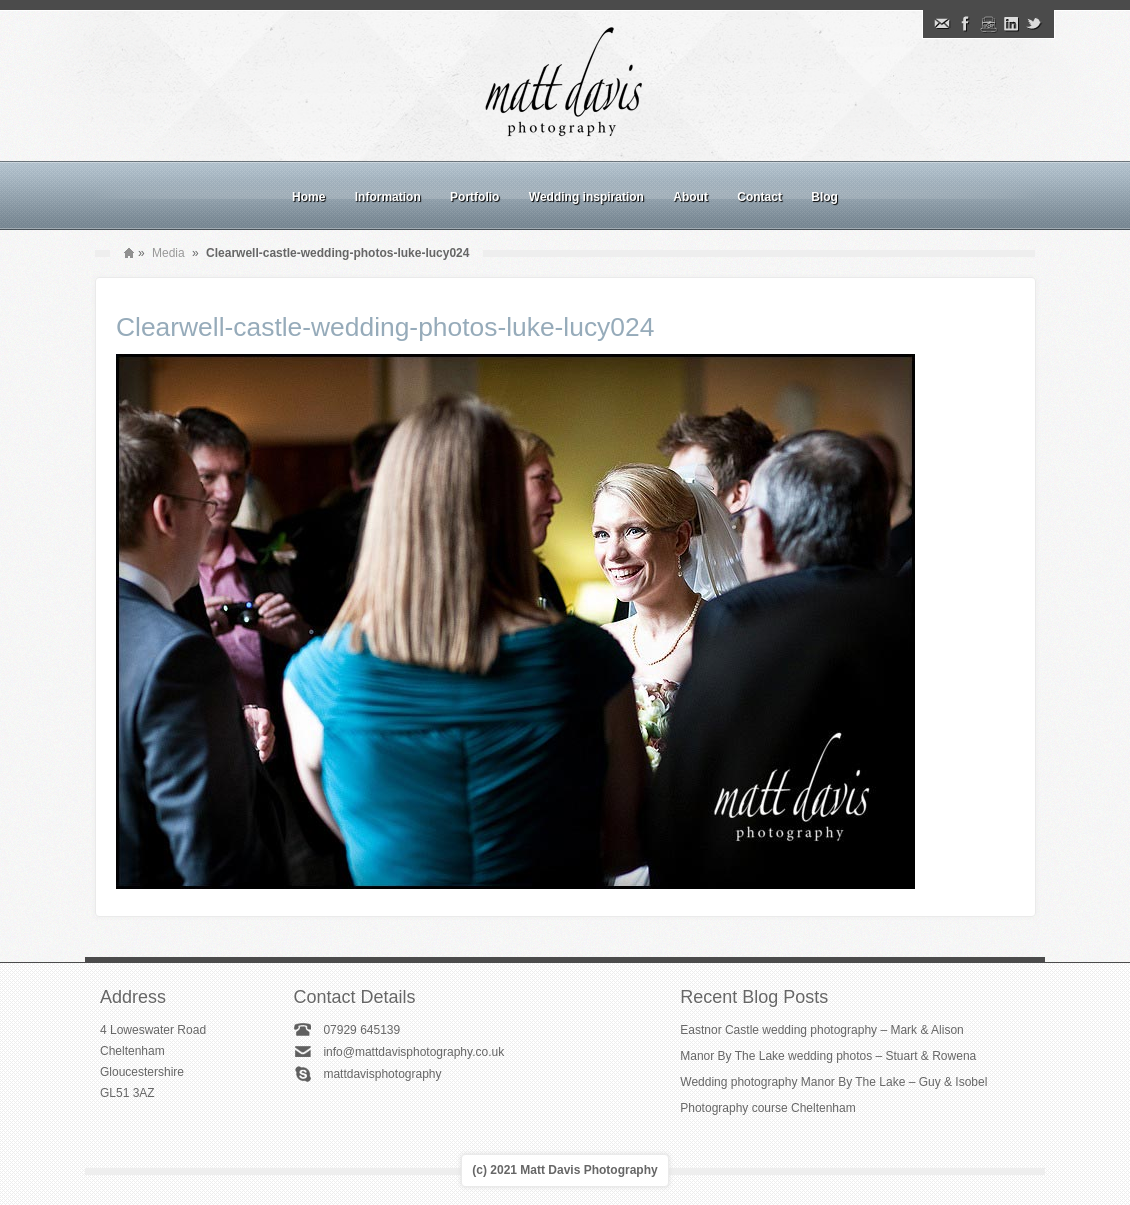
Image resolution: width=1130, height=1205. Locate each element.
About (690, 197)
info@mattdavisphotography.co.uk (413, 1052)
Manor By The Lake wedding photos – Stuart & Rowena (828, 1056)
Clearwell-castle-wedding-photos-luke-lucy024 (385, 327)
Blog (824, 197)
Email (942, 24)
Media (168, 253)
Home (308, 197)
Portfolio (474, 197)
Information (388, 197)
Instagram (988, 24)
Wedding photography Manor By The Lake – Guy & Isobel (833, 1082)
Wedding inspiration (586, 197)
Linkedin (1011, 24)
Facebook (965, 24)
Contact (759, 197)
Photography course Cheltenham (767, 1108)
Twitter (1034, 24)
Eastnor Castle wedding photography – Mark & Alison (822, 1030)
